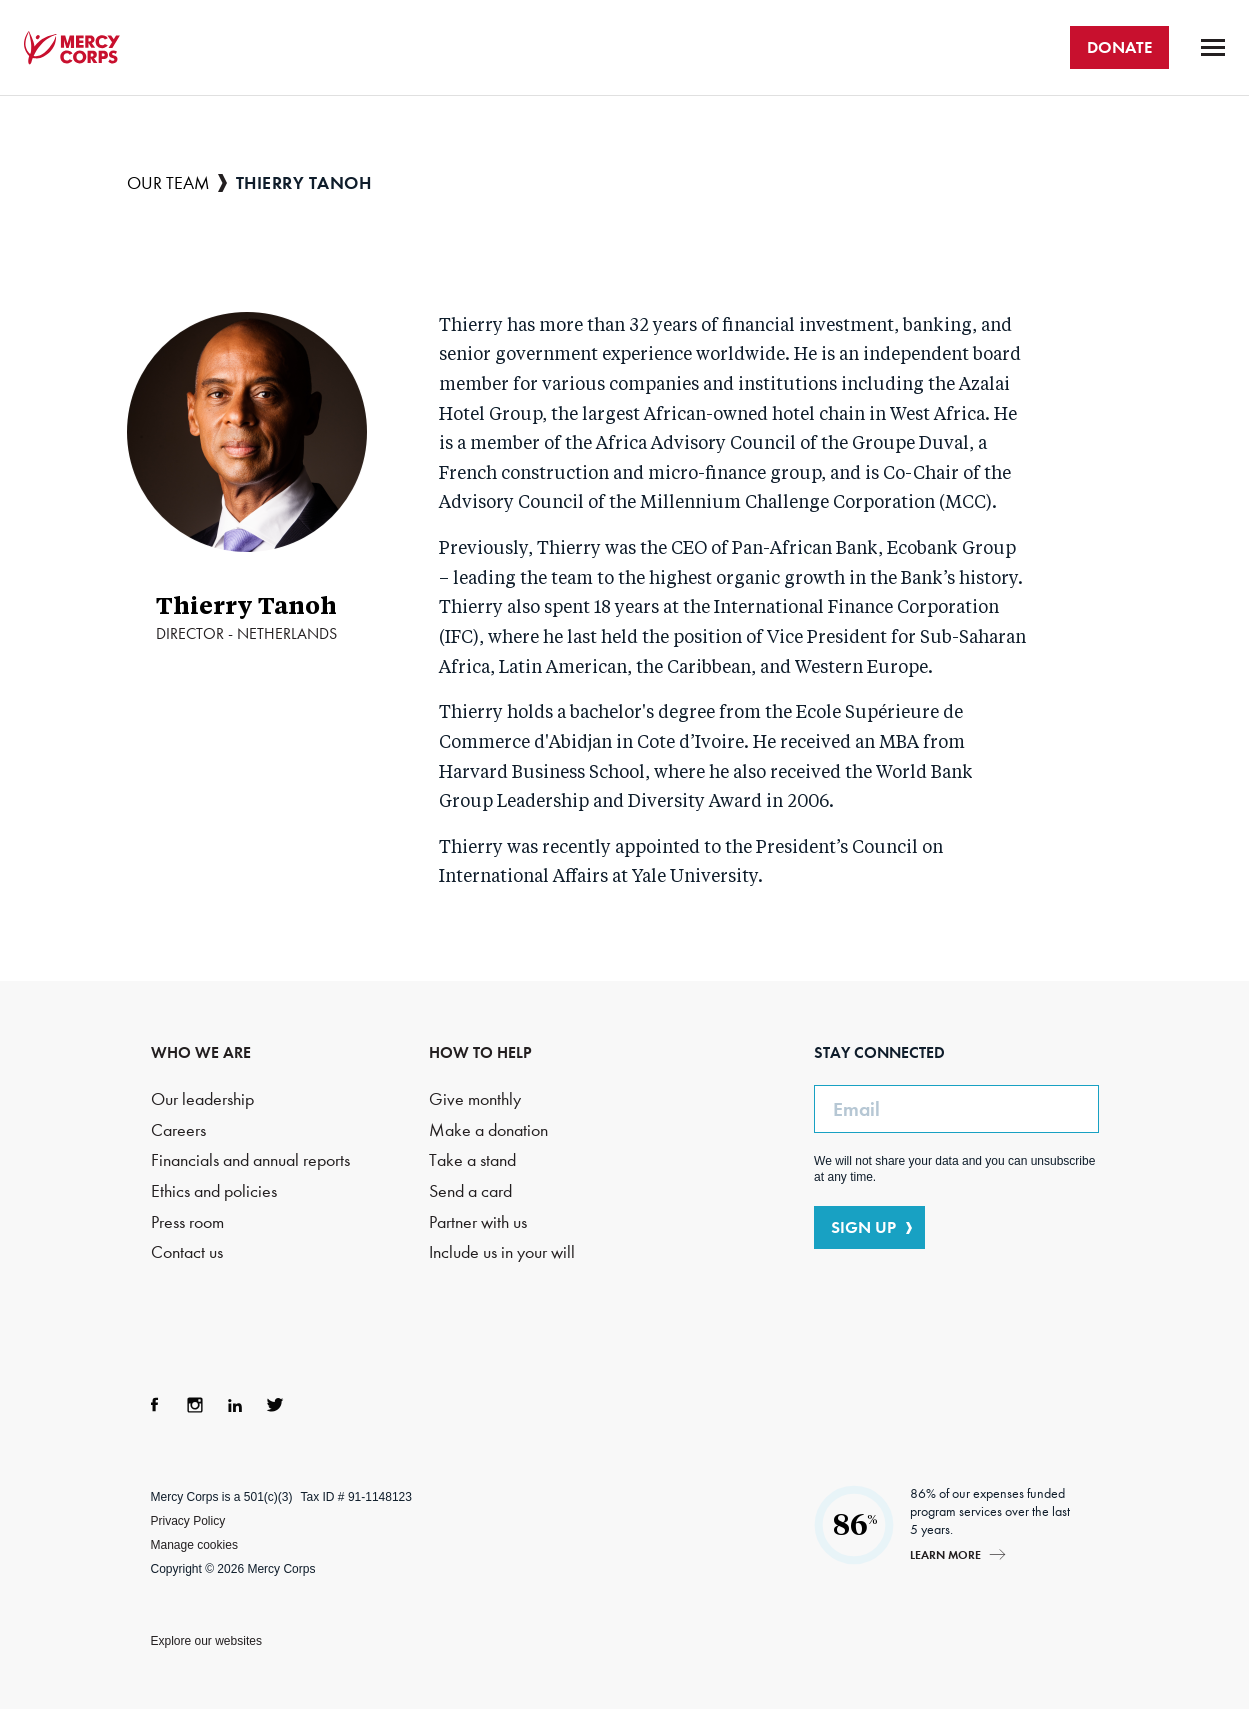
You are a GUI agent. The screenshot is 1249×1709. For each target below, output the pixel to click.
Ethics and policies (214, 1191)
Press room (187, 1222)
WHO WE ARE (201, 1052)
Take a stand (472, 1160)
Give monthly (475, 1099)
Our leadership (202, 1099)
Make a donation (488, 1130)
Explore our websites (206, 1641)
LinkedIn (235, 1405)
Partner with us (478, 1222)
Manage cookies (194, 1545)
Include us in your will (502, 1252)
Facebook (155, 1405)
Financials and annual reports (250, 1160)
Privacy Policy (188, 1521)
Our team (168, 183)
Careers (178, 1130)
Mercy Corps (72, 48)
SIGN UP (863, 1227)
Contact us (187, 1252)
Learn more (945, 1554)
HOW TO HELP (480, 1052)
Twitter (275, 1405)
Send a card (470, 1191)
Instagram (195, 1405)
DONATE (1119, 47)
